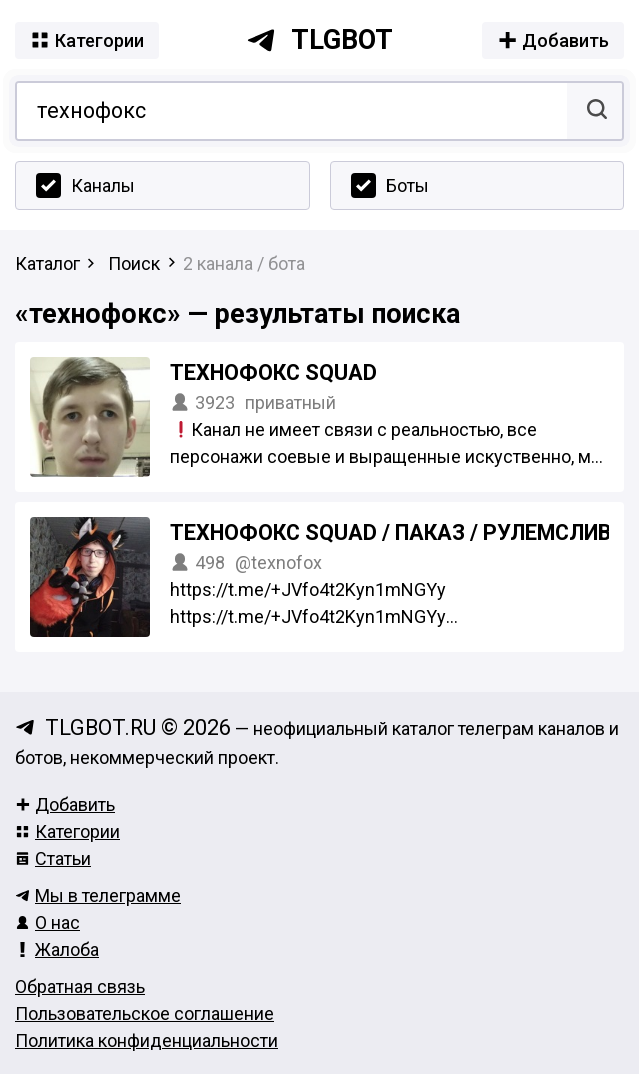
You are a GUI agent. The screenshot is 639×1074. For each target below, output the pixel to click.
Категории (67, 831)
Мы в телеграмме (98, 895)
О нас (47, 922)
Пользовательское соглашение (144, 1013)
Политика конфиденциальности (146, 1040)
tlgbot (319, 40)
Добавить (65, 804)
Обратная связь (80, 986)
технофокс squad (273, 372)
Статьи (53, 858)
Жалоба (57, 949)
